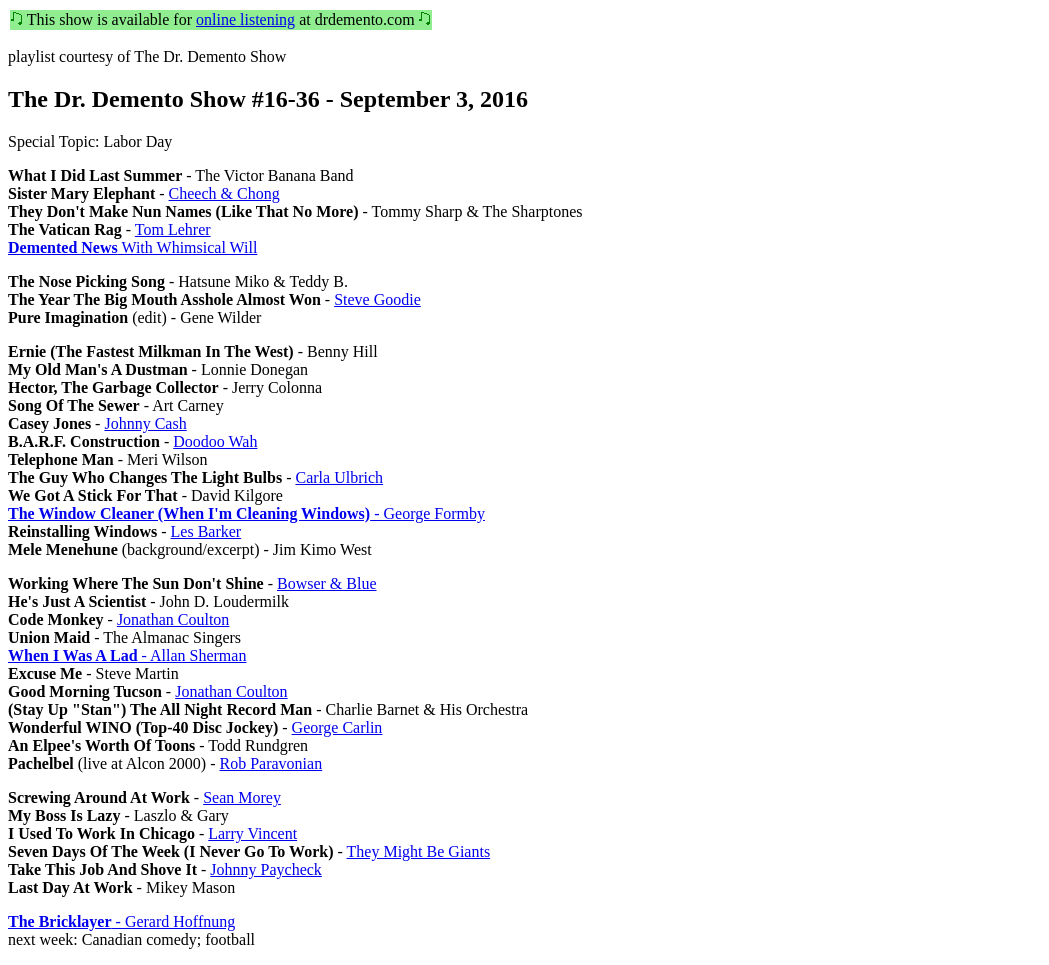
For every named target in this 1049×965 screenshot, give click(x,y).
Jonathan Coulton (173, 619)
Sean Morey (242, 797)
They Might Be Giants (419, 851)
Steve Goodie (377, 299)
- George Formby (246, 513)
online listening (245, 19)
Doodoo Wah (215, 441)
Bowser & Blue (327, 583)
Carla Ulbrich (340, 477)
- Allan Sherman (127, 655)
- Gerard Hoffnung (121, 921)
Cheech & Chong (224, 193)
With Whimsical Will (132, 247)
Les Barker (206, 531)
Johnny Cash (145, 423)
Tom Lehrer (173, 229)
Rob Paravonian (271, 763)
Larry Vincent (252, 833)
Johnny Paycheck (266, 869)
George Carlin (337, 727)
